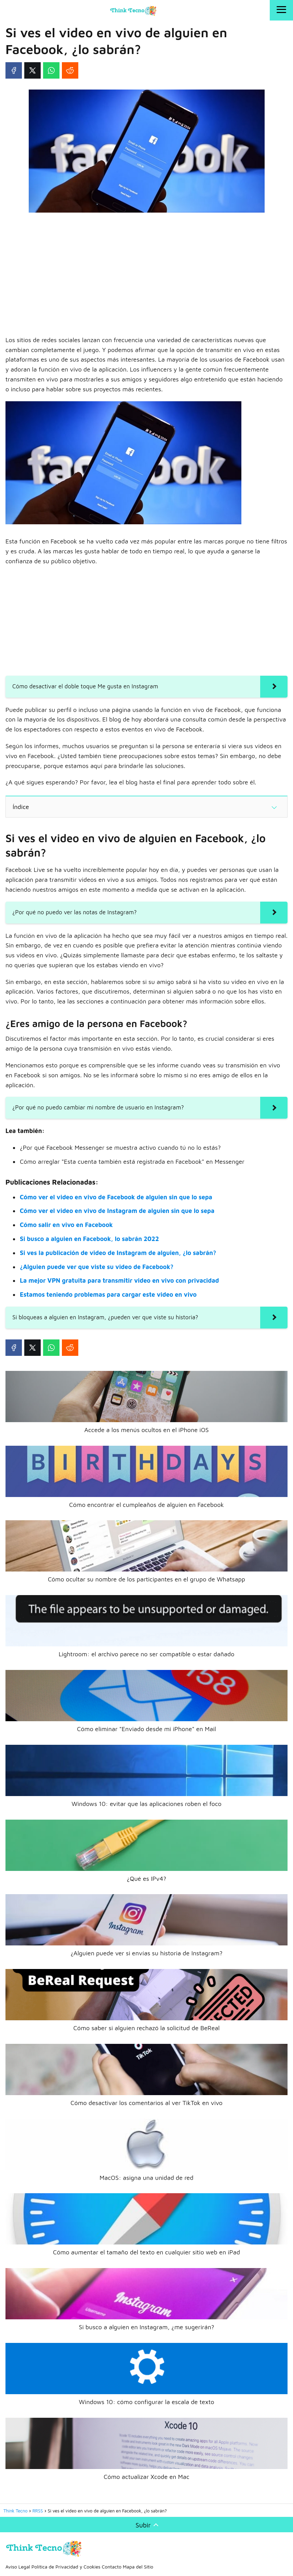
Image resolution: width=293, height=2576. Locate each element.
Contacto (111, 2567)
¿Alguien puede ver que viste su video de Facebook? (96, 1266)
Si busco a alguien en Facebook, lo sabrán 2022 (89, 1238)
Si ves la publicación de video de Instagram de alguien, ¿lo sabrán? (118, 1252)
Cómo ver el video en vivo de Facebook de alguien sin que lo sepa (116, 1197)
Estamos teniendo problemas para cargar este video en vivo (108, 1294)
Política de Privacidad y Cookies (66, 2567)
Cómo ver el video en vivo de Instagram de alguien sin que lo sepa (117, 1210)
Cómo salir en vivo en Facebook (66, 1224)
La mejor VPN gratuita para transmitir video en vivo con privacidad (119, 1280)
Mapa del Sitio (138, 2567)
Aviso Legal (17, 2567)
